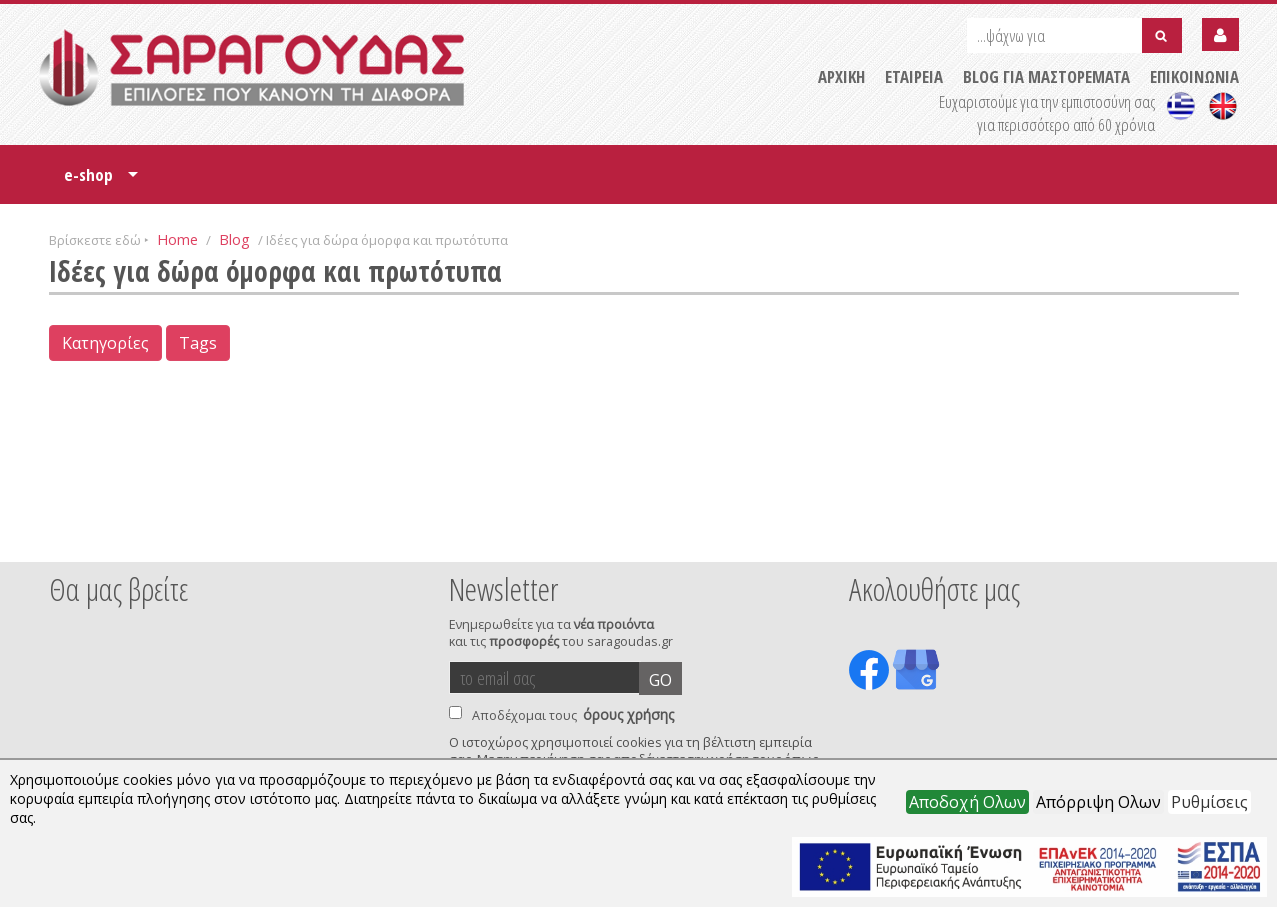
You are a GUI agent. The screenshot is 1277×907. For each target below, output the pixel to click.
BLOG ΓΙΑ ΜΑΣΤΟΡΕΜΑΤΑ (1046, 76)
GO (660, 680)
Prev (60, 535)
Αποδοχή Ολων (967, 802)
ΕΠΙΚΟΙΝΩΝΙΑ (1194, 76)
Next (1208, 535)
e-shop (101, 181)
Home (177, 239)
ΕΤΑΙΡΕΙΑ (914, 76)
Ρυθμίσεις (1209, 802)
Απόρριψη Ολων (1098, 802)
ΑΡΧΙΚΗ (841, 76)
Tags (198, 343)
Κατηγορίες (105, 343)
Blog (234, 239)
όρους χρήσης (628, 714)
